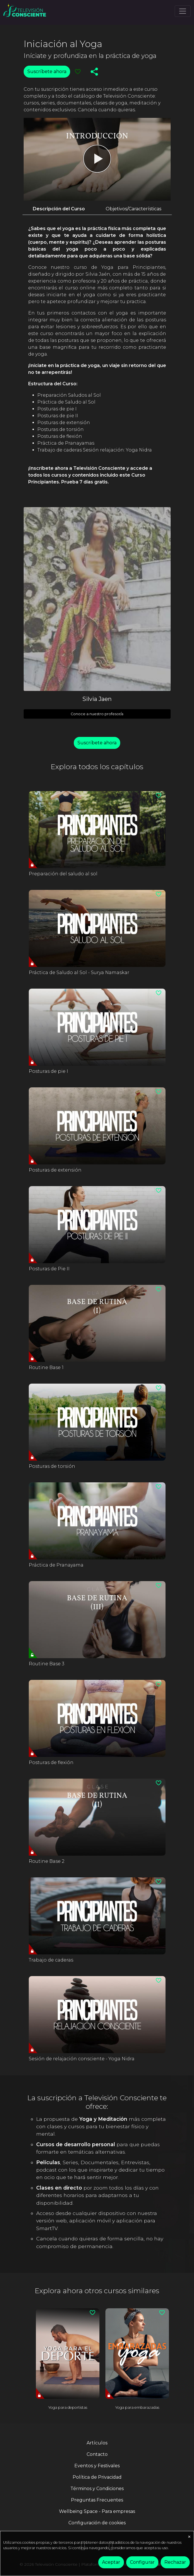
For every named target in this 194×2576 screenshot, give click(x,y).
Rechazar (175, 2562)
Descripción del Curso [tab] (59, 208)
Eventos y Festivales (97, 2465)
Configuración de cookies (97, 2522)
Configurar (142, 2562)
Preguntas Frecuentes (97, 2500)
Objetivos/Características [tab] (133, 208)
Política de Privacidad (97, 2477)
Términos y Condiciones (97, 2488)
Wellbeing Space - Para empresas (97, 2511)
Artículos (97, 2443)
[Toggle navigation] (183, 11)
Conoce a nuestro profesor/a (97, 714)
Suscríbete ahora (46, 71)
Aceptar (111, 2562)
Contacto (97, 2454)
